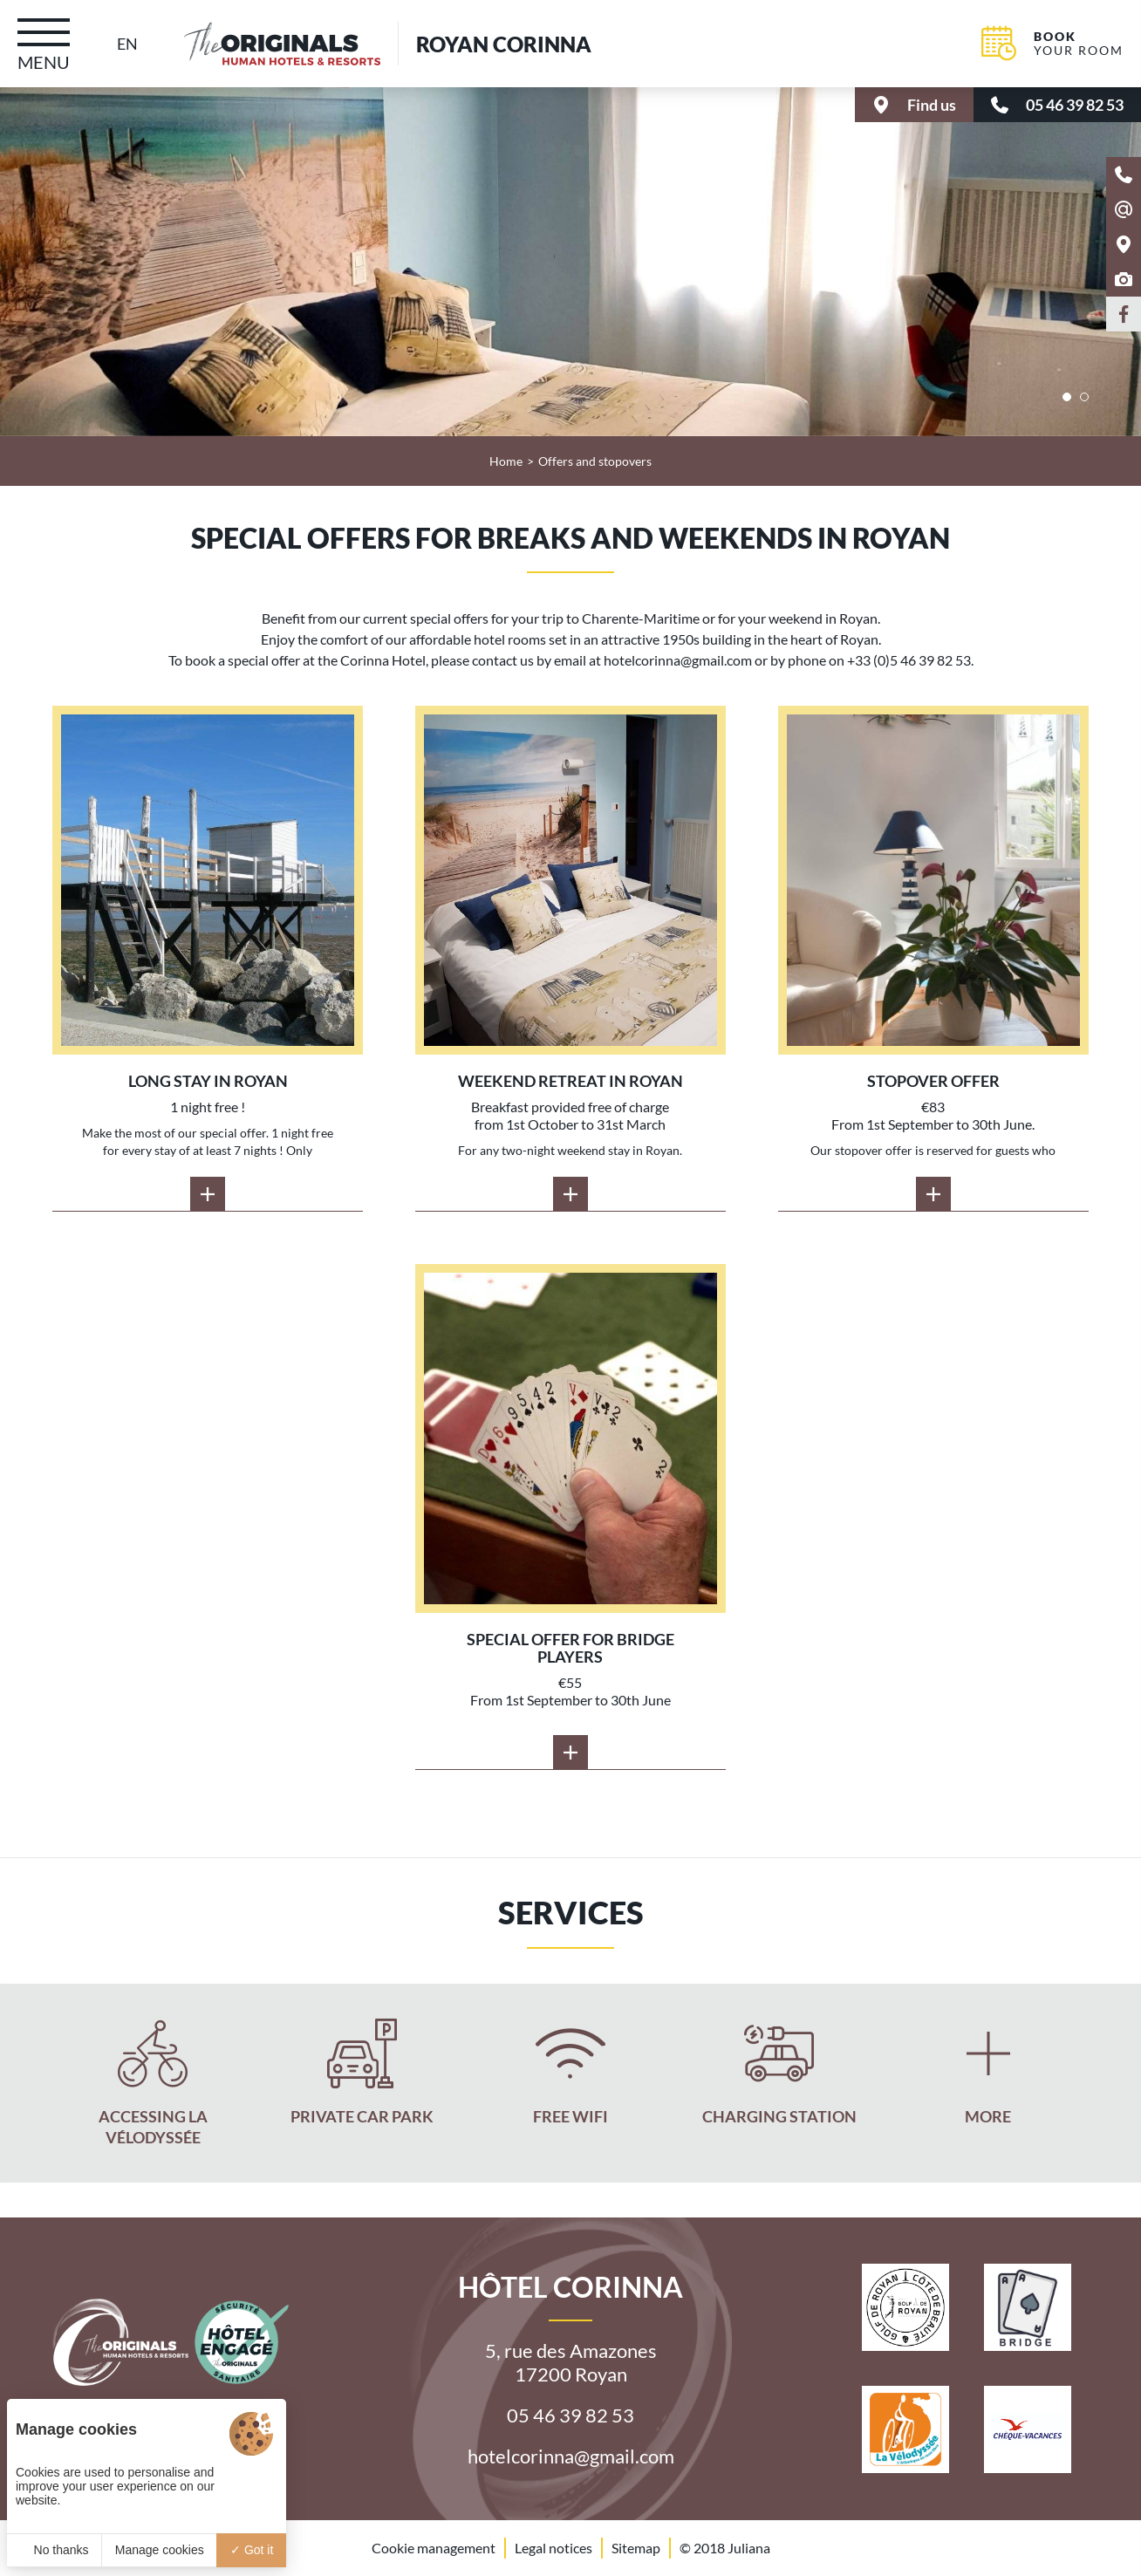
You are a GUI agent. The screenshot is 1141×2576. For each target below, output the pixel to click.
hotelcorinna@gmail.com (571, 2456)
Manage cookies (159, 2550)
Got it (251, 2550)
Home (506, 461)
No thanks (54, 2550)
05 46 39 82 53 (570, 2415)
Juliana (749, 2548)
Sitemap (635, 2547)
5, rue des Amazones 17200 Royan (571, 2362)
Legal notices (553, 2547)
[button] (1066, 397)
